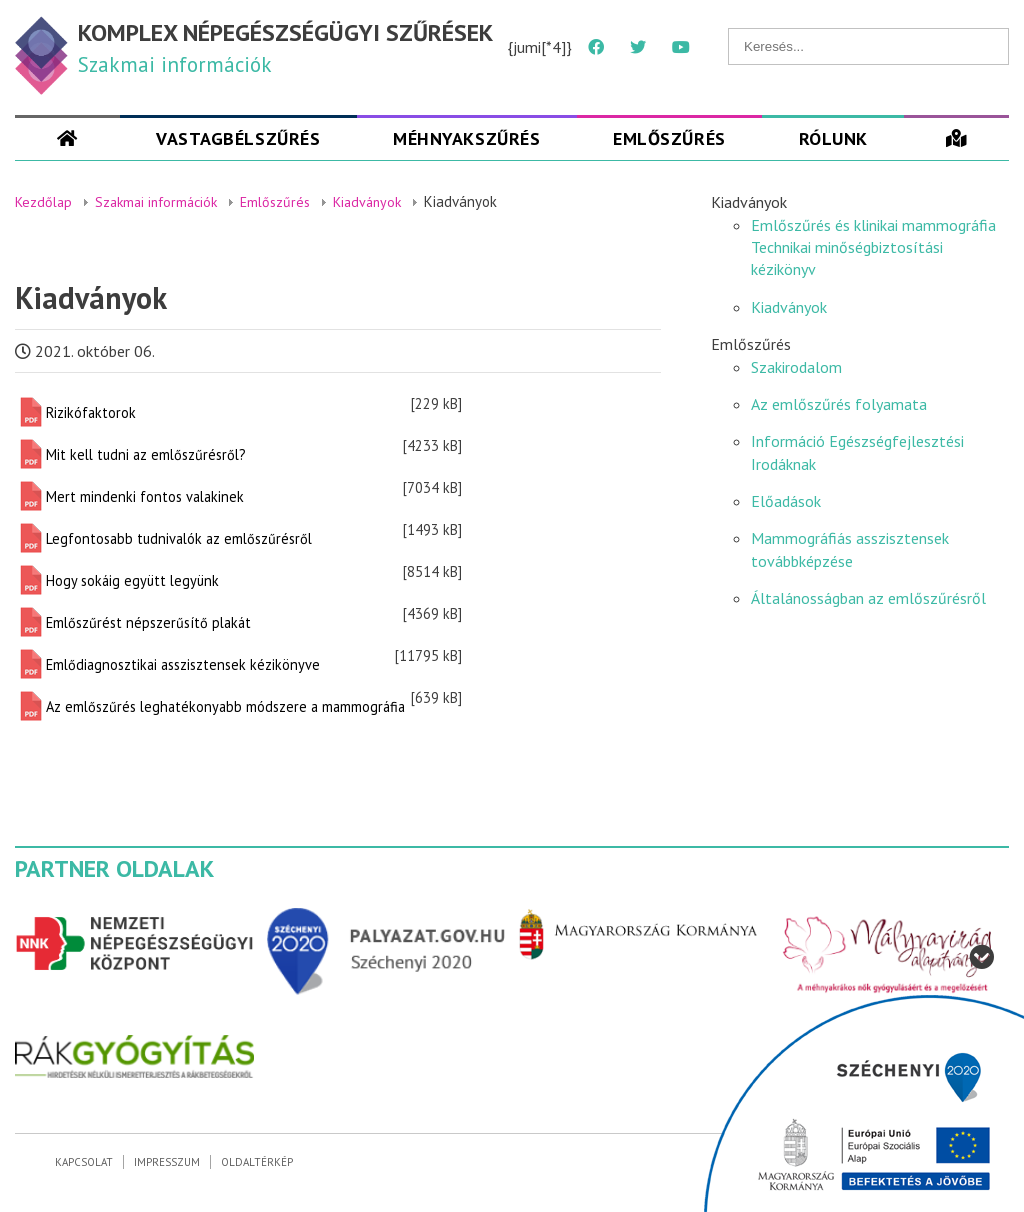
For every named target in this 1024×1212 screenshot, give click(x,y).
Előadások (786, 501)
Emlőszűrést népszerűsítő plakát (148, 622)
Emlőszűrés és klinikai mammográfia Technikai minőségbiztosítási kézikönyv (873, 247)
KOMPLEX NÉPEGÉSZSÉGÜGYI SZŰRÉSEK (285, 32)
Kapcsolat (84, 1162)
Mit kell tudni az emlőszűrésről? (146, 454)
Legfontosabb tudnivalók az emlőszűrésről (179, 538)
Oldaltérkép (257, 1162)
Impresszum (167, 1162)
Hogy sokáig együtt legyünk (132, 580)
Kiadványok (789, 307)
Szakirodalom (796, 367)
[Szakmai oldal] (67, 138)
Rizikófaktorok (91, 412)
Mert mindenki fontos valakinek (145, 496)
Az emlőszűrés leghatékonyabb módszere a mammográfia (225, 706)
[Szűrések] (956, 138)
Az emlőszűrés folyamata (839, 404)
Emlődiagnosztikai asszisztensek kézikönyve (183, 664)
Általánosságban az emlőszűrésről (868, 598)
